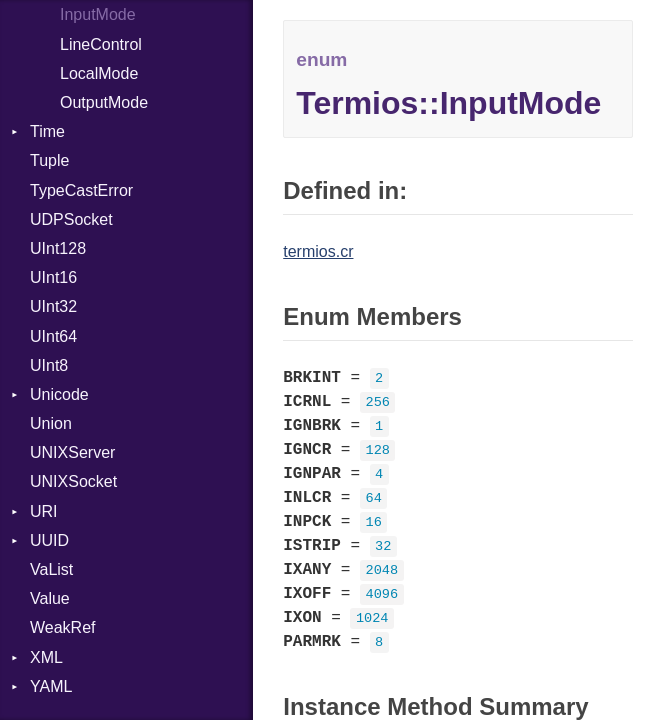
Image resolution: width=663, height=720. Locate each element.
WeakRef (63, 627)
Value (50, 598)
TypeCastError (81, 190)
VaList (51, 569)
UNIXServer (72, 452)
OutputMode (104, 102)
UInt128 (58, 248)
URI (44, 511)
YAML (51, 686)
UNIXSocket (73, 481)
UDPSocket (71, 219)
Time (47, 131)
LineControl (101, 44)
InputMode (98, 14)
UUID (49, 540)
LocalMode (99, 73)
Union (51, 423)
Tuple (49, 160)
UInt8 (49, 365)
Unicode (59, 394)
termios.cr (318, 251)
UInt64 (53, 336)
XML (46, 657)
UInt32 (53, 306)
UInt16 (53, 277)
